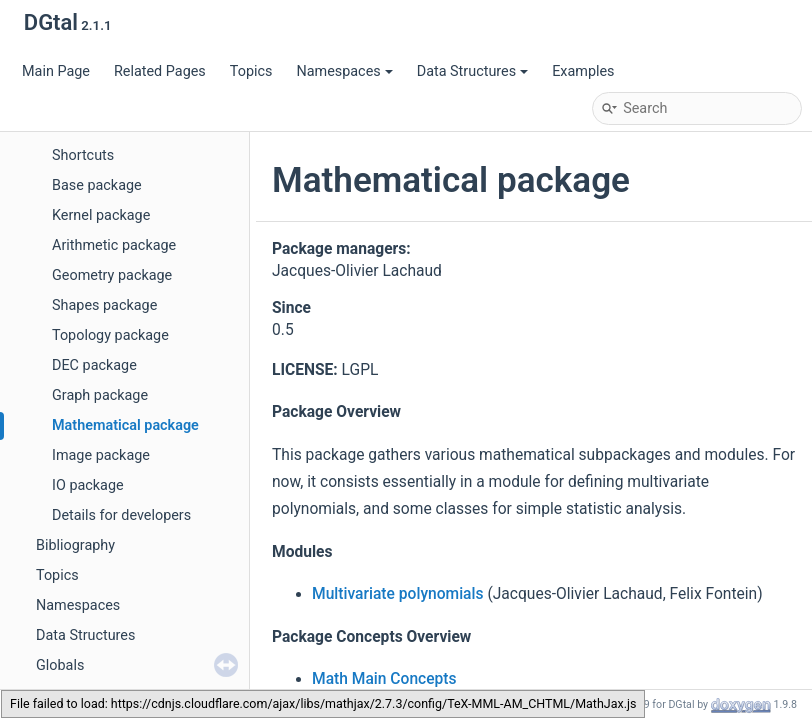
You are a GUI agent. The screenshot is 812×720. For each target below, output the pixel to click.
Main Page (56, 71)
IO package (88, 485)
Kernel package (101, 215)
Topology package (110, 335)
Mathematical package (125, 425)
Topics (251, 71)
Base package (97, 185)
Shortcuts (83, 155)
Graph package (100, 395)
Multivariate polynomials (398, 594)
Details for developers (121, 515)
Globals (60, 665)
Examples (583, 71)
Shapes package (104, 305)
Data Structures (472, 71)
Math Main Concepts (384, 679)
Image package (101, 455)
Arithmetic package (114, 245)
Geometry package (112, 275)
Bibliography (75, 545)
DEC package (94, 365)
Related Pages (160, 71)
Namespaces (344, 71)
